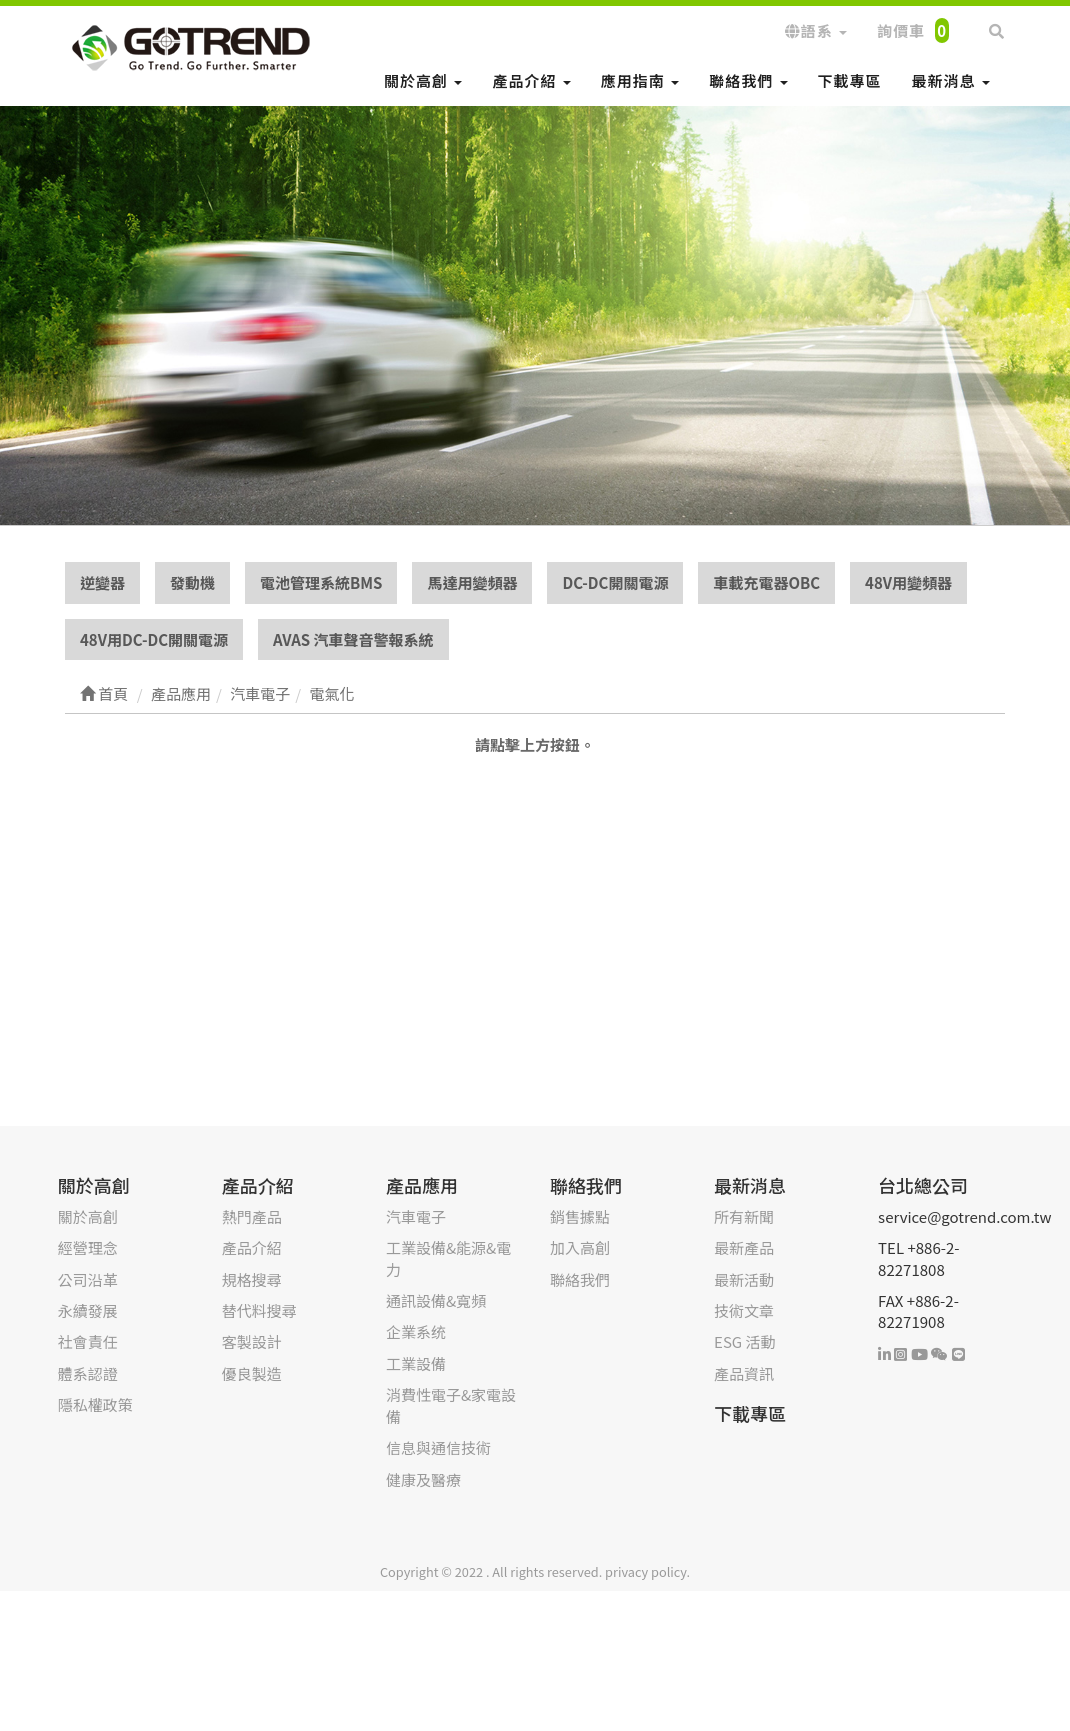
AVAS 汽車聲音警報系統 (353, 639)
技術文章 (744, 1310)
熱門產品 (252, 1216)
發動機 (192, 582)
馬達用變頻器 (472, 582)
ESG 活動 (744, 1341)
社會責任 (88, 1341)
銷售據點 (580, 1216)
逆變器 (102, 582)
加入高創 (580, 1247)
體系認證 (88, 1373)
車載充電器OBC (766, 582)
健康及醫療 (423, 1479)
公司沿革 (88, 1279)
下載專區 (850, 80)
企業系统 (416, 1331)
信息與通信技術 (438, 1447)
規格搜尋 (252, 1279)
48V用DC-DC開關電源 (154, 639)
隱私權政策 (95, 1404)
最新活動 (744, 1279)
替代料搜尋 (259, 1310)
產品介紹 (531, 80)
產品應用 (422, 1185)
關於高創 (423, 80)
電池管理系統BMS (321, 582)
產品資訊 (744, 1373)
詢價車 (913, 30)
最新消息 (951, 80)
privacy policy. (647, 1571)
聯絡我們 (748, 80)
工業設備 (416, 1363)
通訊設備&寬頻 (436, 1300)
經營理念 (88, 1247)
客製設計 (252, 1341)
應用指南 (640, 80)
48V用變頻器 (908, 582)
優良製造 (252, 1373)
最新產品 (744, 1247)
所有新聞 (744, 1216)
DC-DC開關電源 (615, 582)
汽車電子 (416, 1216)
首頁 (104, 693)
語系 (816, 30)
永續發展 (88, 1310)
